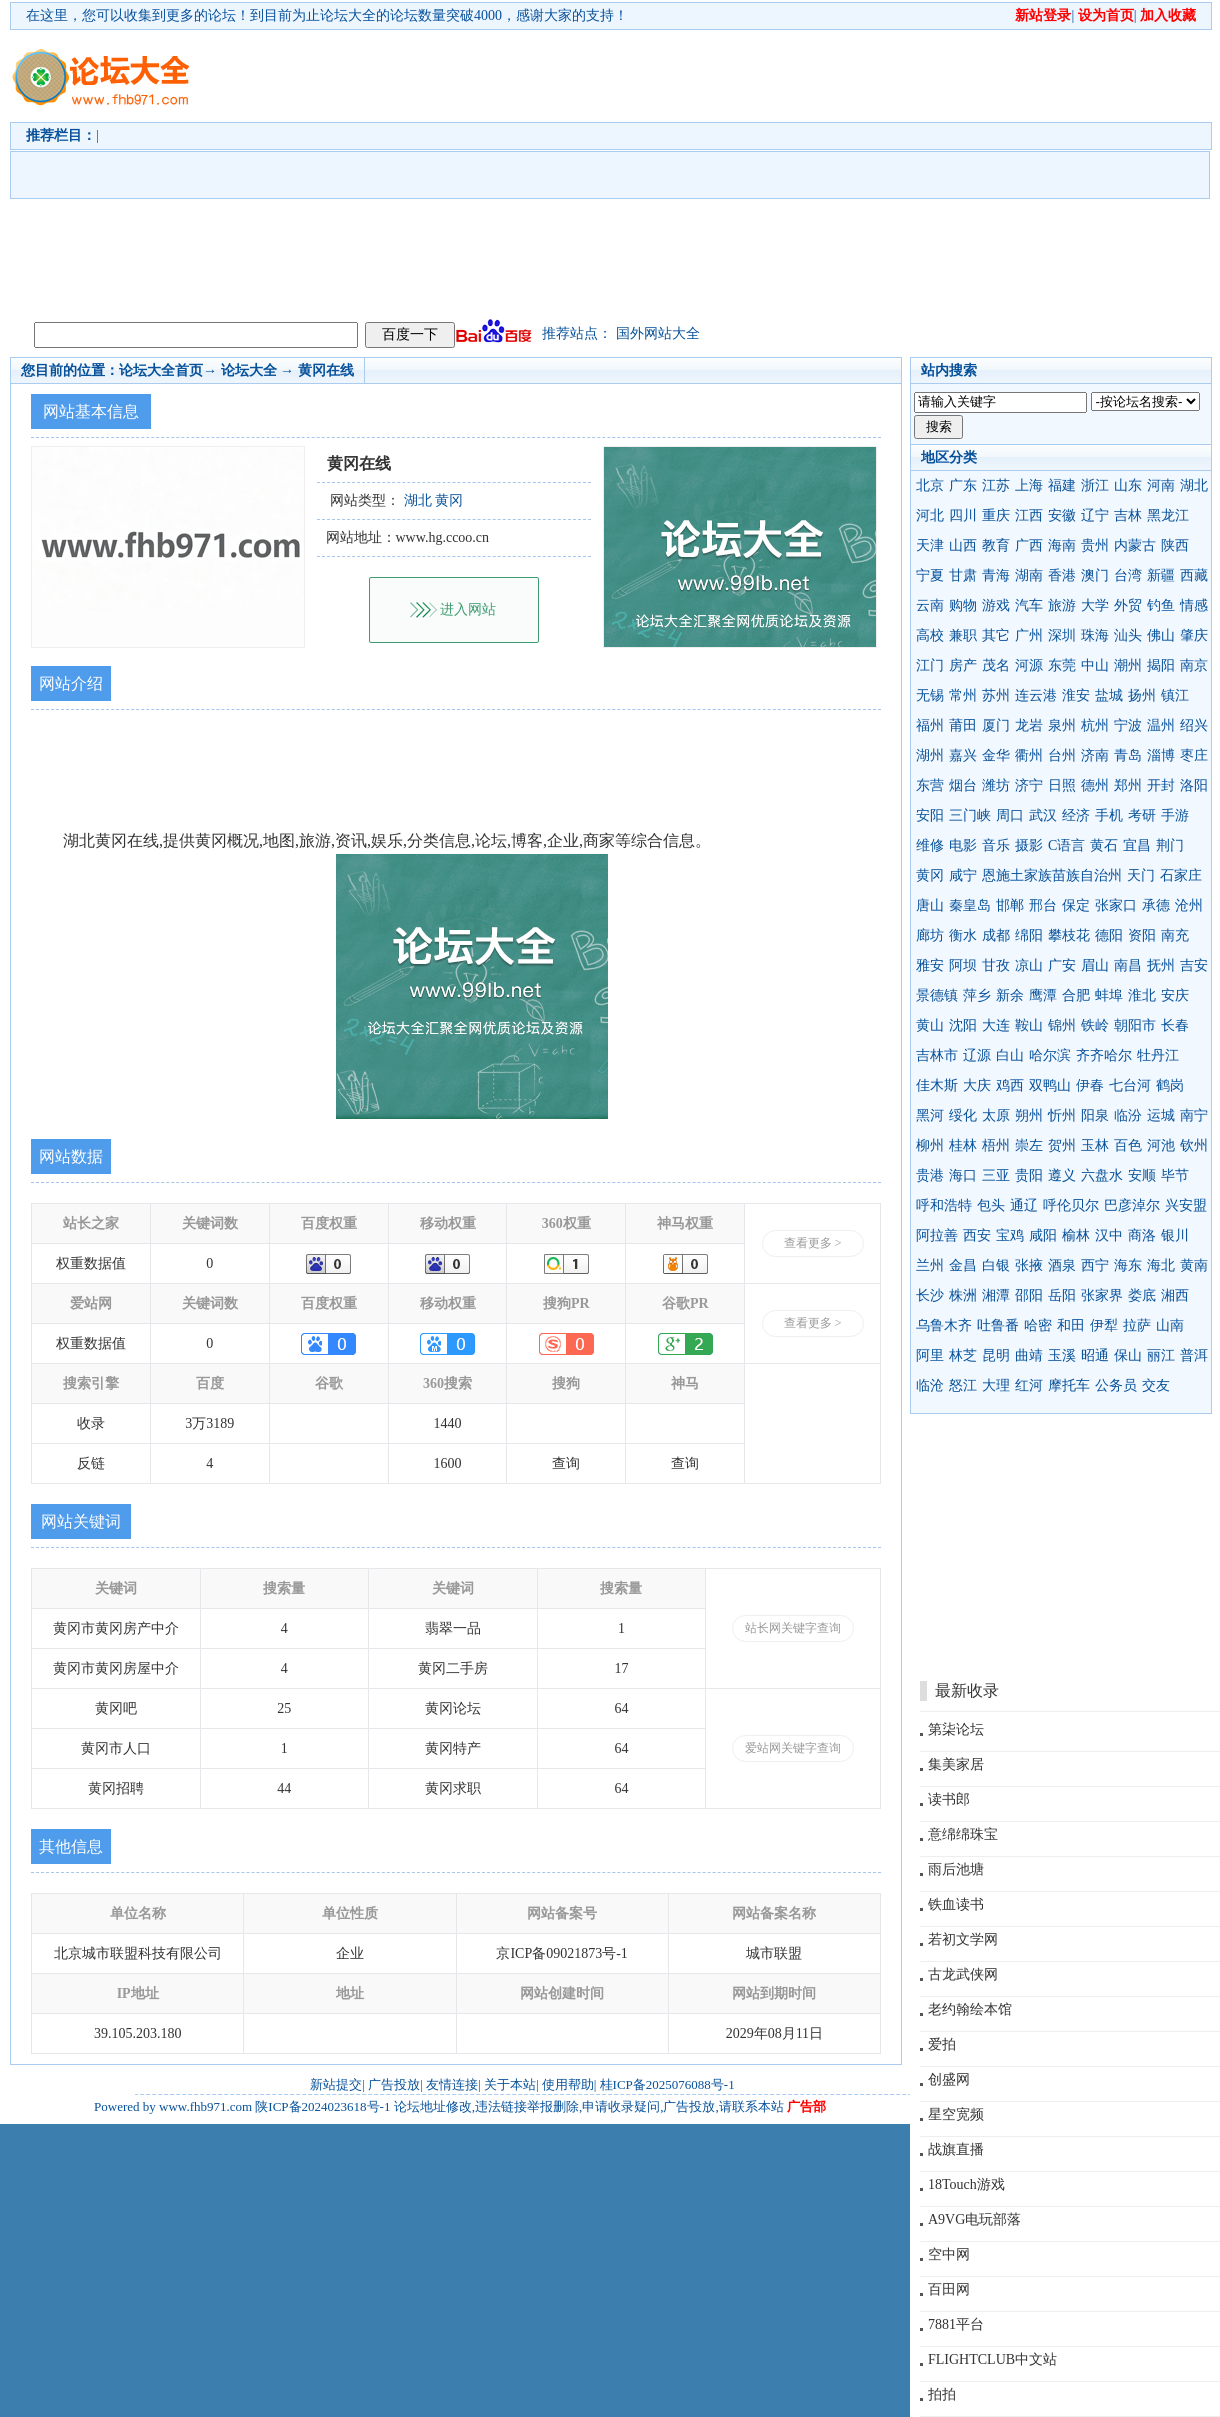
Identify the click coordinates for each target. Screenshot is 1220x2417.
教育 (996, 545)
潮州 (1128, 665)
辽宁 (1095, 515)
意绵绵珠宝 (963, 1834)
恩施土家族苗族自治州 (1052, 875)
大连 (996, 1025)
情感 (1194, 605)
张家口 (1116, 905)
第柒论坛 (956, 1729)
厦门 (996, 725)
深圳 (1062, 635)
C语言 (1066, 845)
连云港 (1036, 695)
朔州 (1029, 1115)
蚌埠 (1109, 995)
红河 (1029, 1385)
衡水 (963, 935)
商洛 (1142, 1235)
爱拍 (942, 2044)
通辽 (1024, 1205)
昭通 (1095, 1355)
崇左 (1029, 1145)
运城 (1161, 1115)
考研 (1142, 815)
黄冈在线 (326, 370)
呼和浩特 (944, 1205)
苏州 (996, 695)
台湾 (1128, 575)
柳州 (930, 1145)
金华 (996, 755)
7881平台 (956, 2324)
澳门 (1095, 575)
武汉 (1043, 815)
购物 (963, 605)
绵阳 (1029, 935)
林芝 (963, 1355)
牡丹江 (1158, 1055)
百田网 (949, 2289)
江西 (1029, 515)
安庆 (1175, 995)
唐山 (930, 905)
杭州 (1095, 725)
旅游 (1062, 605)
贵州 (1095, 545)
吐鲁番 (998, 1325)
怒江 (963, 1385)
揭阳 (1161, 665)
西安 (977, 1235)
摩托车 (1069, 1385)
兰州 (930, 1265)
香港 (1062, 575)
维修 (930, 845)
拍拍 (942, 2394)
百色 (1128, 1145)
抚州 (1161, 965)
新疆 (1161, 575)
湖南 (1029, 575)
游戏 (996, 605)
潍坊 (996, 785)
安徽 (1062, 515)
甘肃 (963, 575)
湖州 (930, 755)
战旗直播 (956, 2149)
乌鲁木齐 (944, 1325)
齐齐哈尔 (1104, 1055)
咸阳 (1043, 1235)
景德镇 (937, 995)
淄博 (1161, 755)
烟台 (963, 785)
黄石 (1104, 845)
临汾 (1128, 1115)
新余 (1010, 995)
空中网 (949, 2254)
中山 (1095, 665)
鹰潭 (1043, 995)
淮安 (1076, 695)
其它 (996, 635)
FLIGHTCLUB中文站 (992, 2359)
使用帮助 (568, 2084)
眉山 (1095, 965)
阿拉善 (937, 1235)
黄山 (930, 1025)
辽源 (977, 1055)
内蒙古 (1135, 545)
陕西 (1175, 545)
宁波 (1128, 725)
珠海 (1095, 635)
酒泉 (1062, 1265)
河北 (930, 515)
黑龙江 (1168, 515)
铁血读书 (956, 1904)
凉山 (1029, 965)
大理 (996, 1385)
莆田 (963, 725)
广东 (963, 485)
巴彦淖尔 (1132, 1205)
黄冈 (930, 875)
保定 (1076, 905)
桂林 (963, 1145)
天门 (1141, 875)
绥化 (963, 1115)
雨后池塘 (956, 1869)
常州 (963, 695)
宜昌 (1137, 845)
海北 (1161, 1265)
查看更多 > (813, 1243)
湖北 (1194, 485)
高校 (930, 635)
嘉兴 (963, 755)
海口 (963, 1175)
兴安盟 (1186, 1205)
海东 (1128, 1265)
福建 (1062, 485)
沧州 (1189, 905)
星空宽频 (956, 2114)
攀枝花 (1069, 935)
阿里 (930, 1355)
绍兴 (1194, 725)
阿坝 (963, 965)
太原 (996, 1115)
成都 (996, 935)
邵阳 (1029, 1295)
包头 (991, 1205)
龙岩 (1029, 725)
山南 (1170, 1325)
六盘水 (1102, 1175)
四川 (963, 515)
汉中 (1109, 1235)
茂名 (996, 665)
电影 (963, 845)
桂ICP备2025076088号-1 (667, 2084)
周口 (1010, 815)
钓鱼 (1161, 605)
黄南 (1194, 1265)
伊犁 (1104, 1325)
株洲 (963, 1295)
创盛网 (949, 2079)
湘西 (1175, 1295)
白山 (1010, 1055)
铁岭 (1095, 1025)
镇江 (1175, 695)
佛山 (1161, 635)
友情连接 (452, 2084)
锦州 (1062, 1025)
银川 (1175, 1235)
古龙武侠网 (963, 1974)
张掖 (1029, 1265)
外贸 (1128, 605)
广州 (1029, 635)
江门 (930, 665)
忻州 (1062, 1115)
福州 (930, 725)
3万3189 (209, 1423)
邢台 (1043, 905)
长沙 (930, 1295)
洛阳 (1194, 785)
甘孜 (996, 965)
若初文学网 (963, 1939)
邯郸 (1010, 905)
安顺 (1142, 1175)
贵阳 (1029, 1175)
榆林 (1076, 1235)
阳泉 (1095, 1115)
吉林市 (937, 1055)
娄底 (1142, 1295)
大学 (1095, 605)
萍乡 (977, 995)
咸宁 (963, 875)
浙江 (1095, 485)
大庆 (977, 1085)
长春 (1175, 1025)
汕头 (1128, 635)
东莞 (1062, 665)
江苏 (996, 485)
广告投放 (394, 2084)
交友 (1156, 1385)
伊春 (1090, 1085)
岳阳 (1062, 1295)
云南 (930, 605)
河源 (1029, 665)
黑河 (930, 1115)
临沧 (930, 1385)
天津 (930, 545)
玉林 (1095, 1145)
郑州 (1128, 785)
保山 (1128, 1355)
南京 (1194, 665)
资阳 (1142, 935)
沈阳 (963, 1025)
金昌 (963, 1265)
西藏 (1194, 575)
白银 (996, 1265)
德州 (1095, 785)
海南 (1062, 545)
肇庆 (1194, 635)
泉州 (1062, 725)
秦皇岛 (970, 905)
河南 (1161, 485)
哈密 (1038, 1325)
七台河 (1130, 1085)
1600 (448, 1463)
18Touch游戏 (966, 2184)
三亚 (996, 1175)
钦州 (1194, 1145)
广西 (1029, 545)
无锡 (930, 695)
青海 (996, 575)
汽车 (1029, 605)
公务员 (1116, 1385)
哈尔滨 (1050, 1055)
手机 (1109, 815)
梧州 (996, 1145)
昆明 (996, 1355)
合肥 (1076, 995)
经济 (1076, 815)
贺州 (1062, 1145)
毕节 (1175, 1175)
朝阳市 (1135, 1025)
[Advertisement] (632, 171)
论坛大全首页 (161, 370)
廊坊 (930, 935)
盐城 (1109, 695)
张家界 (1102, 1295)
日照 (1062, 785)
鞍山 (1029, 1025)
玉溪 (1062, 1355)
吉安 (1194, 965)
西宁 (1095, 1265)
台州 (1062, 755)
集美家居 (956, 1764)
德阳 (1109, 935)
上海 (1029, 485)
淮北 (1142, 995)
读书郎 (949, 1799)
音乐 (996, 845)
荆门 (1170, 845)
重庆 (996, 515)
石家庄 (1181, 875)
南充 (1175, 935)
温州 (1161, 725)
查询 (566, 1463)
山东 (1128, 485)
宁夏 (930, 575)
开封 (1161, 785)
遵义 (1062, 1175)
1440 (448, 1423)
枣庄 (1194, 755)
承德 (1156, 905)
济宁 (1029, 785)
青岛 (1128, 755)
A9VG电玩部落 (974, 2219)
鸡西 (1010, 1085)
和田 (1071, 1325)
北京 (930, 485)
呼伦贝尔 (1071, 1205)
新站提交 (336, 2084)
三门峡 (970, 815)
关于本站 (510, 2084)
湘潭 (996, 1295)
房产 (963, 665)
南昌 (1128, 965)
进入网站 (468, 609)
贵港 (930, 1175)
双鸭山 (1050, 1085)
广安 (1062, 965)
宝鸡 (1010, 1235)
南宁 (1194, 1115)
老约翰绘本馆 (970, 2009)
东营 (930, 785)
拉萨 (1137, 1325)
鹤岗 (1170, 1085)
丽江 (1161, 1355)
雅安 (930, 965)
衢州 (1029, 755)
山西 (963, 545)
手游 (1175, 815)
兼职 (963, 635)
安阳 (930, 815)
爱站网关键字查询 (793, 1748)
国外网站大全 (658, 333)
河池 (1161, 1145)
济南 (1095, 755)
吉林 (1128, 515)
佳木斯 (937, 1085)
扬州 (1142, 695)
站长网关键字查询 (793, 1628)
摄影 (1029, 845)
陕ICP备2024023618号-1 (322, 2106)
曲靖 (1029, 1355)
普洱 (1194, 1355)
